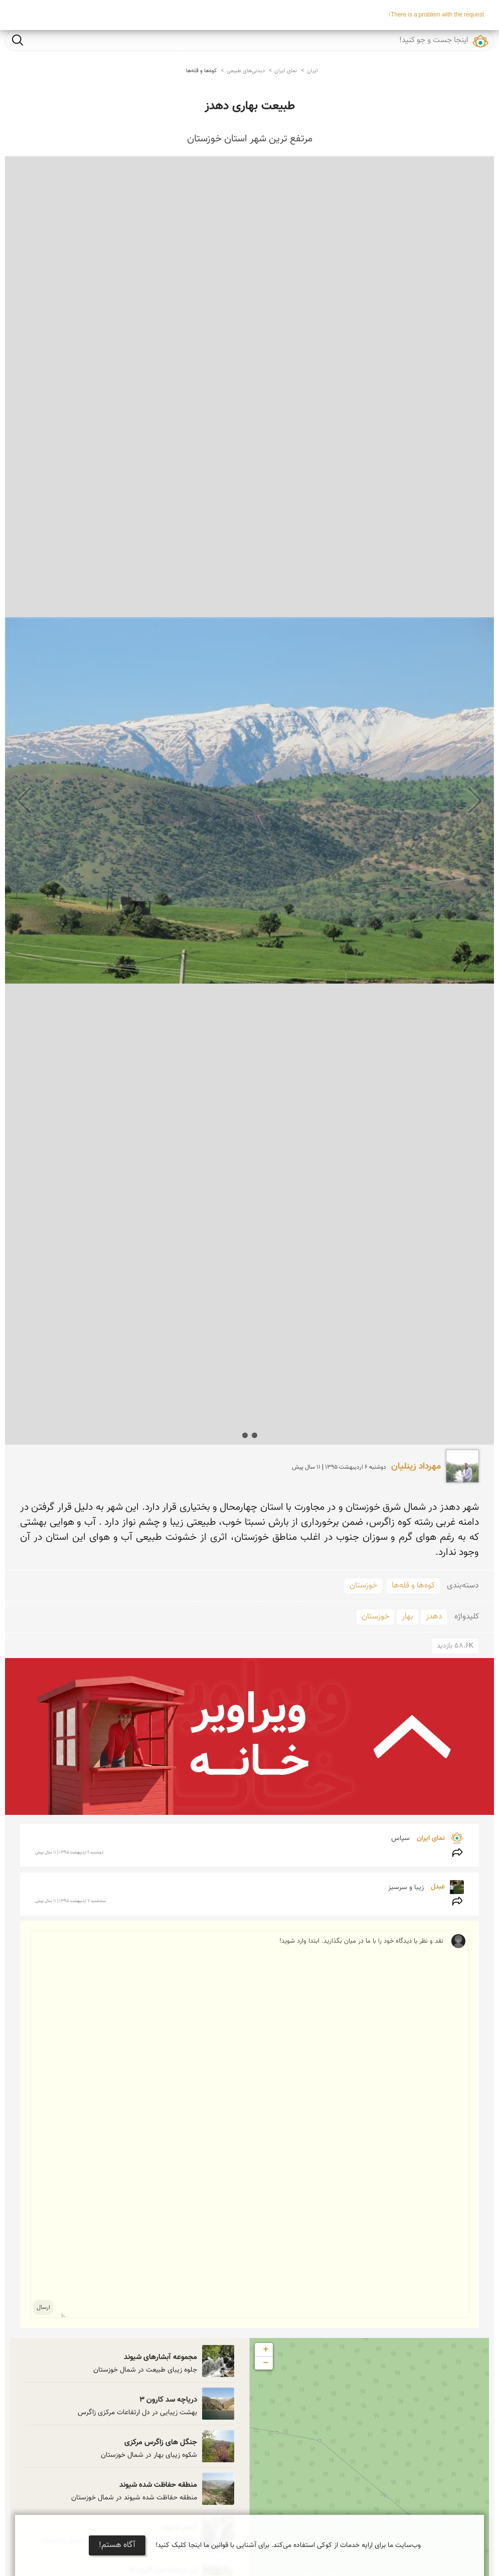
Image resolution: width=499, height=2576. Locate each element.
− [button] (266, 2363)
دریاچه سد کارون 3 (168, 2400)
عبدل (437, 1887)
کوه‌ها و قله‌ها (201, 71)
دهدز (434, 1616)
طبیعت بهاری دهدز (250, 106)
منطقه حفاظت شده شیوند (158, 2485)
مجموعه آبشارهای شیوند (160, 2357)
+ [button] (266, 2350)
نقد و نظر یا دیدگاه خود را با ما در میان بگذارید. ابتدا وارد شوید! (252, 2124)
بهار (407, 1616)
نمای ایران (285, 71)
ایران (312, 71)
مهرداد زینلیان (416, 1467)
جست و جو (17, 40)
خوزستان (363, 1585)
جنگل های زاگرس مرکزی (160, 2442)
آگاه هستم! (117, 2545)
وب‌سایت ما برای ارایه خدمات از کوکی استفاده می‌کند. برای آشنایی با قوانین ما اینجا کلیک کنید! (288, 2545)
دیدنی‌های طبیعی (246, 71)
